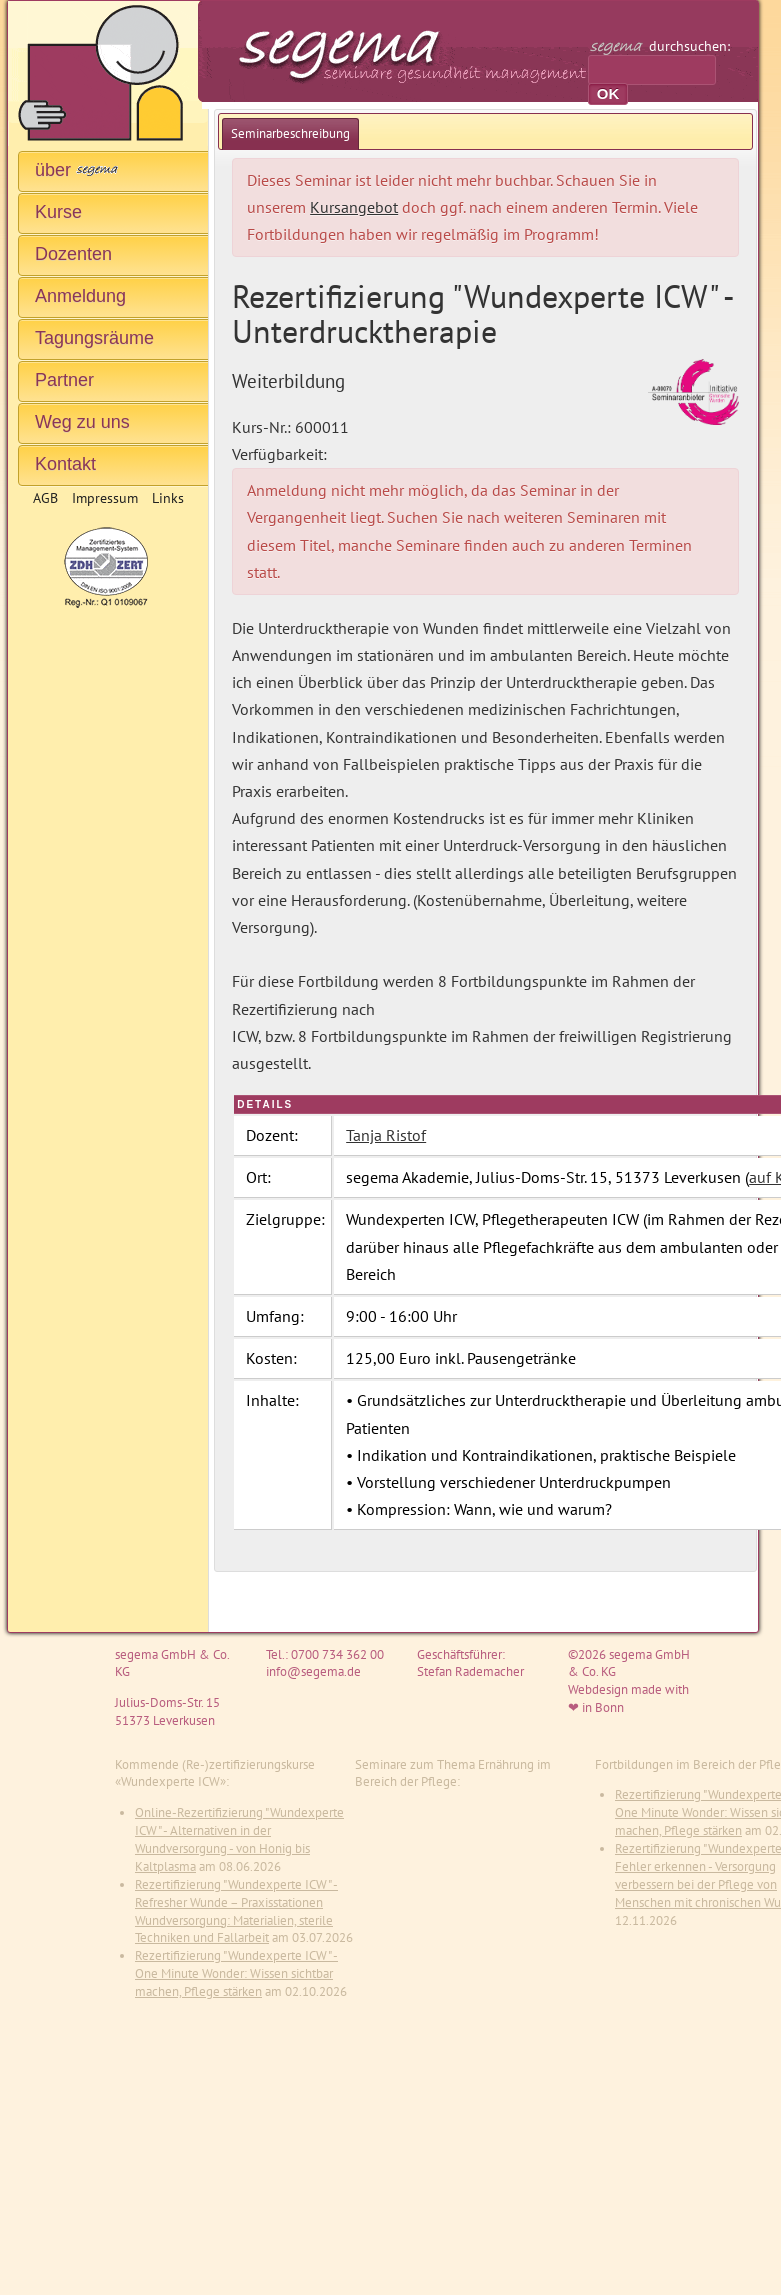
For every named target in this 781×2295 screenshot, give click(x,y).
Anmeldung (80, 296)
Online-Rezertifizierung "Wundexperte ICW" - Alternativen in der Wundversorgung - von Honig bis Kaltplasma (239, 1839)
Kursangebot (354, 207)
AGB (45, 497)
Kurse (58, 212)
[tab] (290, 133)
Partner (64, 380)
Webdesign (598, 1689)
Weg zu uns (82, 422)
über (76, 170)
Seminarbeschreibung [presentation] (290, 133)
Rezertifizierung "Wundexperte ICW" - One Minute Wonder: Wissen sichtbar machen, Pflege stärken (236, 1973)
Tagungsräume (94, 338)
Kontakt (65, 464)
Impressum (105, 497)
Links (168, 497)
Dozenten (73, 254)
